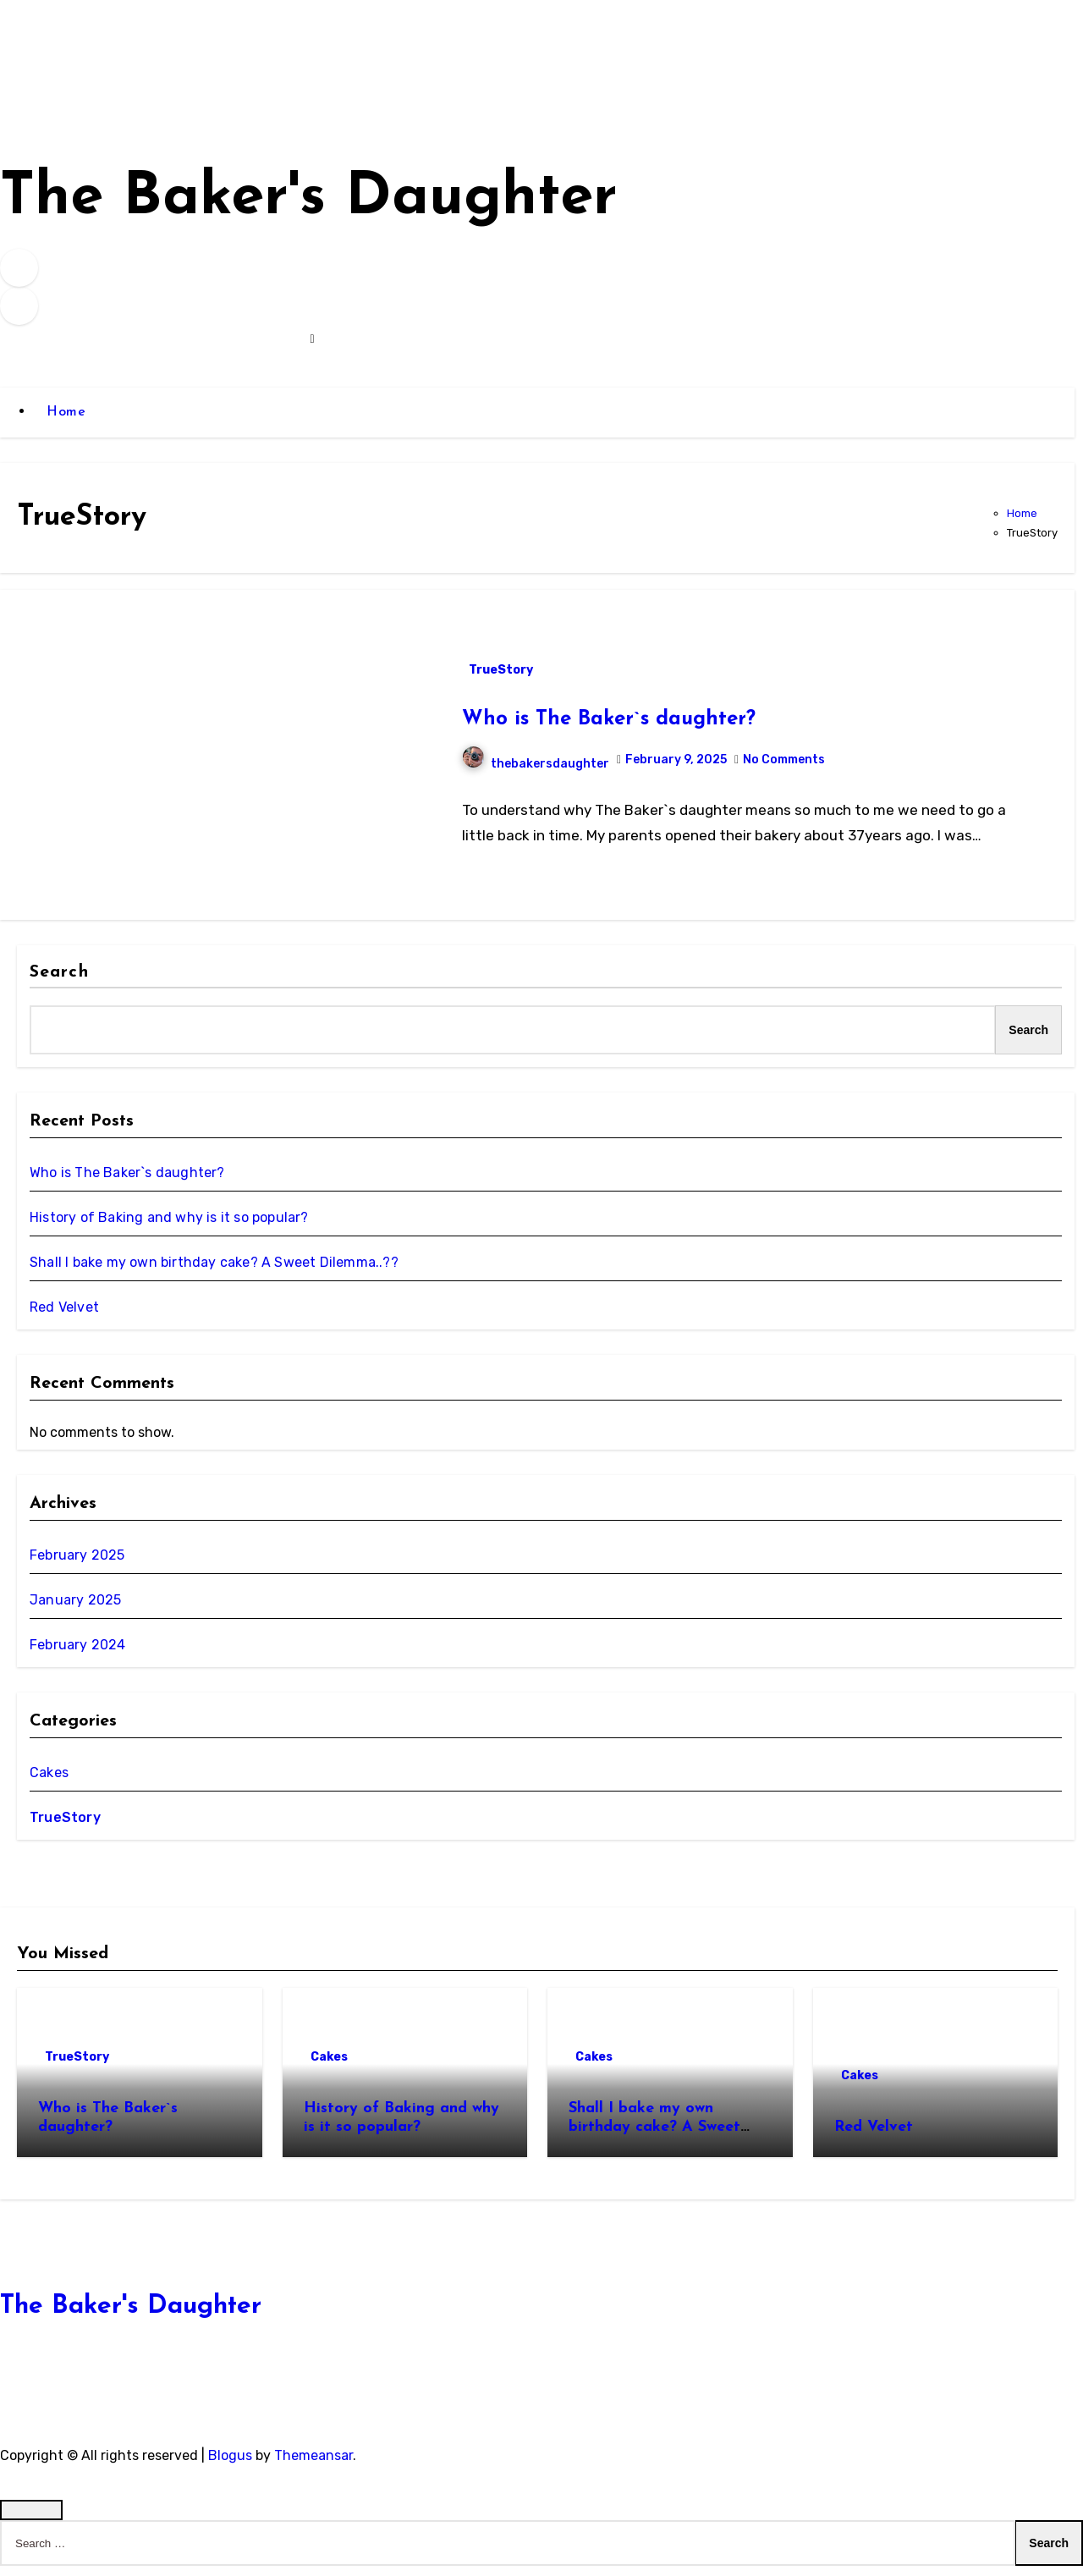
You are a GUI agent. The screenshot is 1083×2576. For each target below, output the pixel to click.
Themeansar (313, 2465)
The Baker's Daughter (350, 204)
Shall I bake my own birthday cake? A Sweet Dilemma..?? (214, 1272)
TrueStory (501, 679)
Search (59, 981)
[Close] (31, 2520)
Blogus (230, 2465)
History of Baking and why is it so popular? (169, 1227)
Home (66, 422)
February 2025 (77, 1564)
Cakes (49, 1782)
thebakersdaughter (536, 773)
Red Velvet (64, 1317)
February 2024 (78, 1654)
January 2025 (75, 1609)
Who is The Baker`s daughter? (609, 728)
